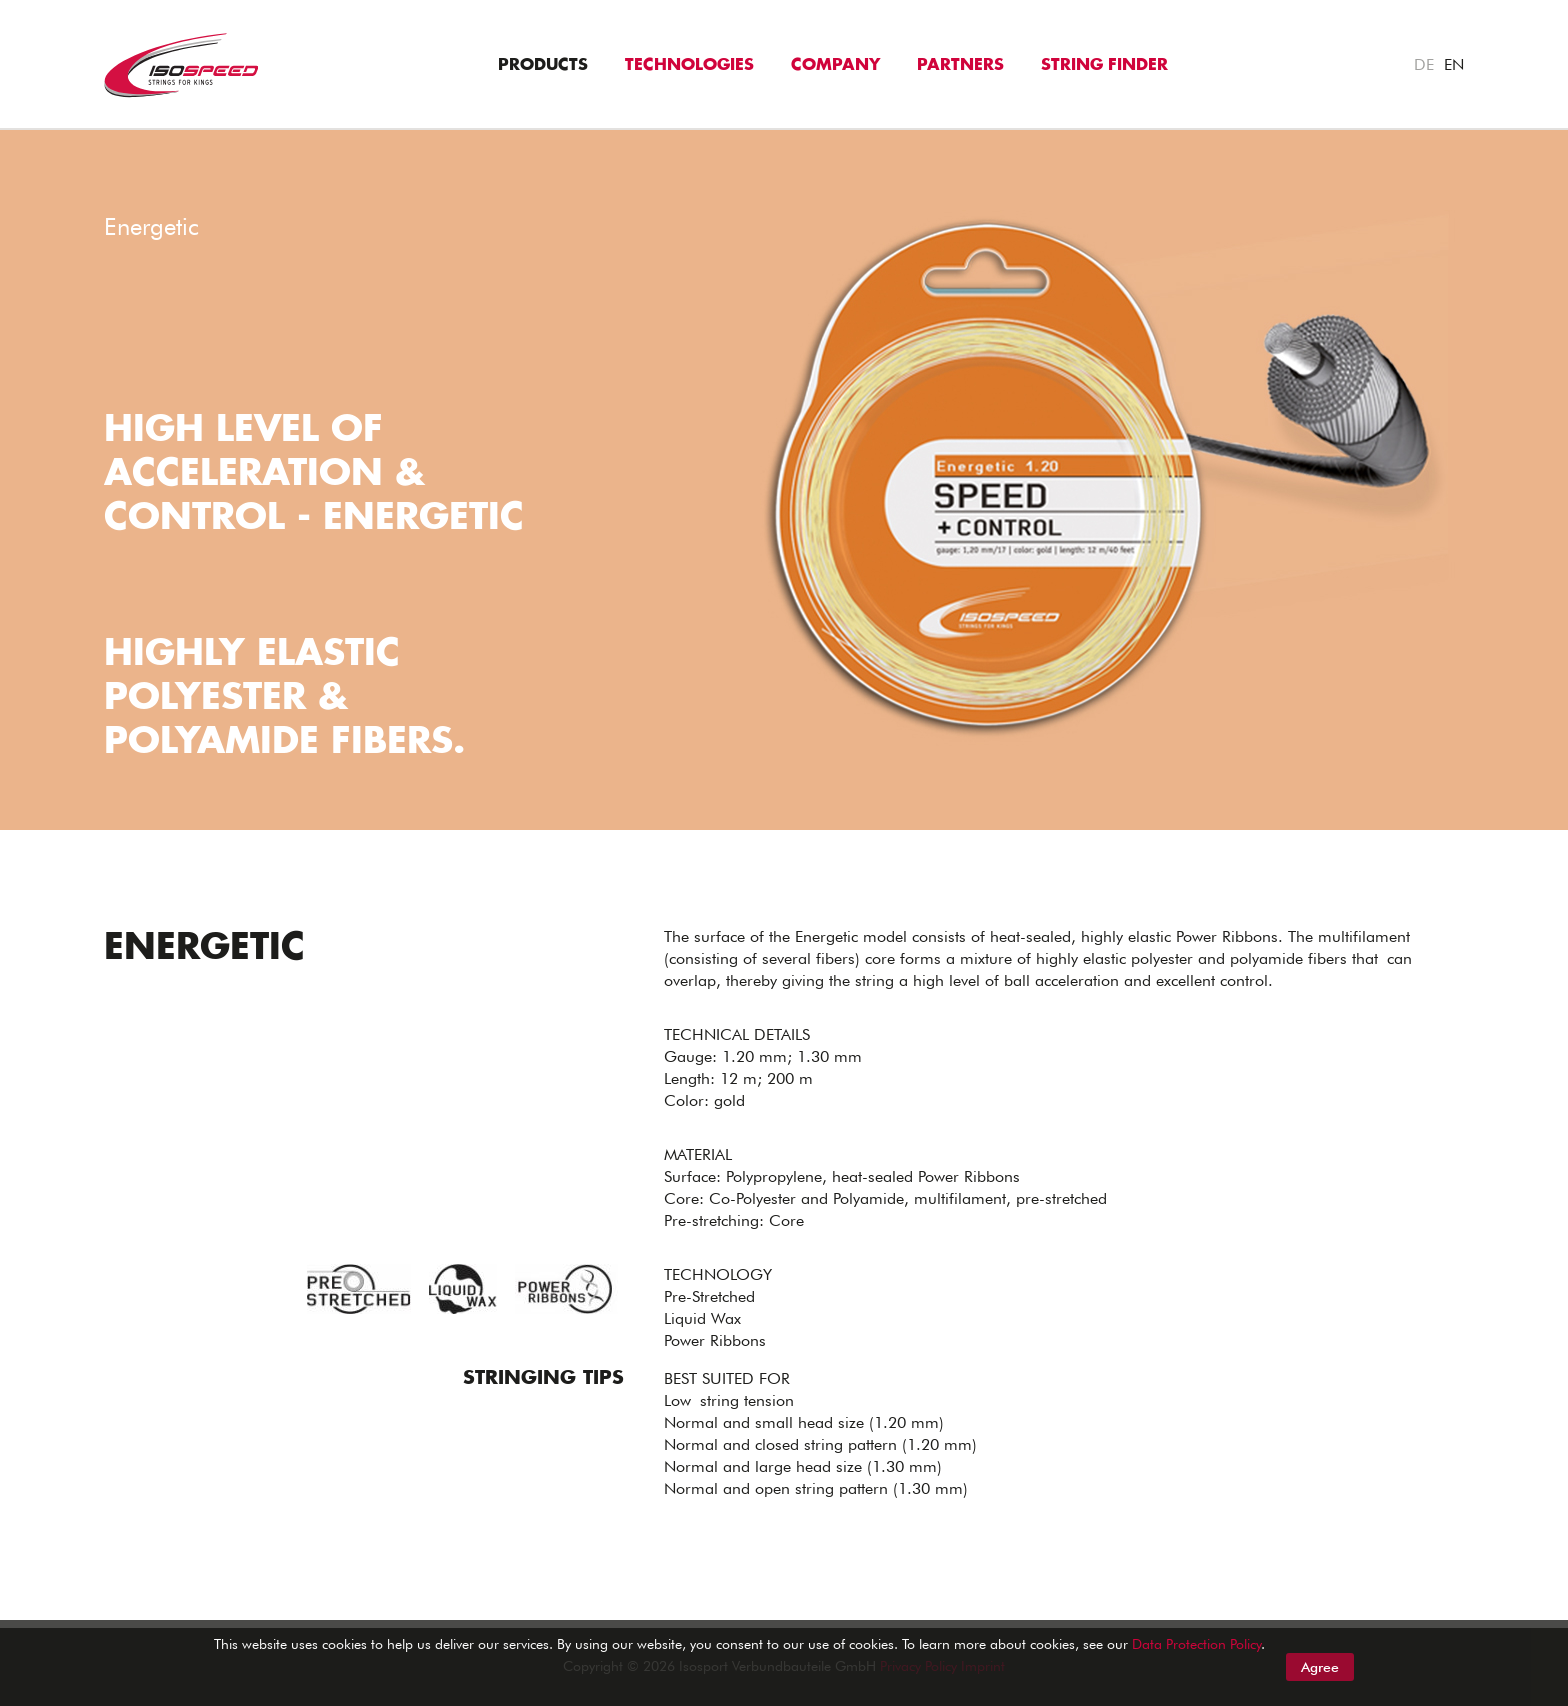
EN (1454, 64)
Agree (1320, 1667)
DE (1424, 64)
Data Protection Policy (1196, 1644)
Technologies (689, 65)
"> (9, 140)
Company (835, 65)
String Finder (1104, 65)
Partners (960, 65)
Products (543, 65)
